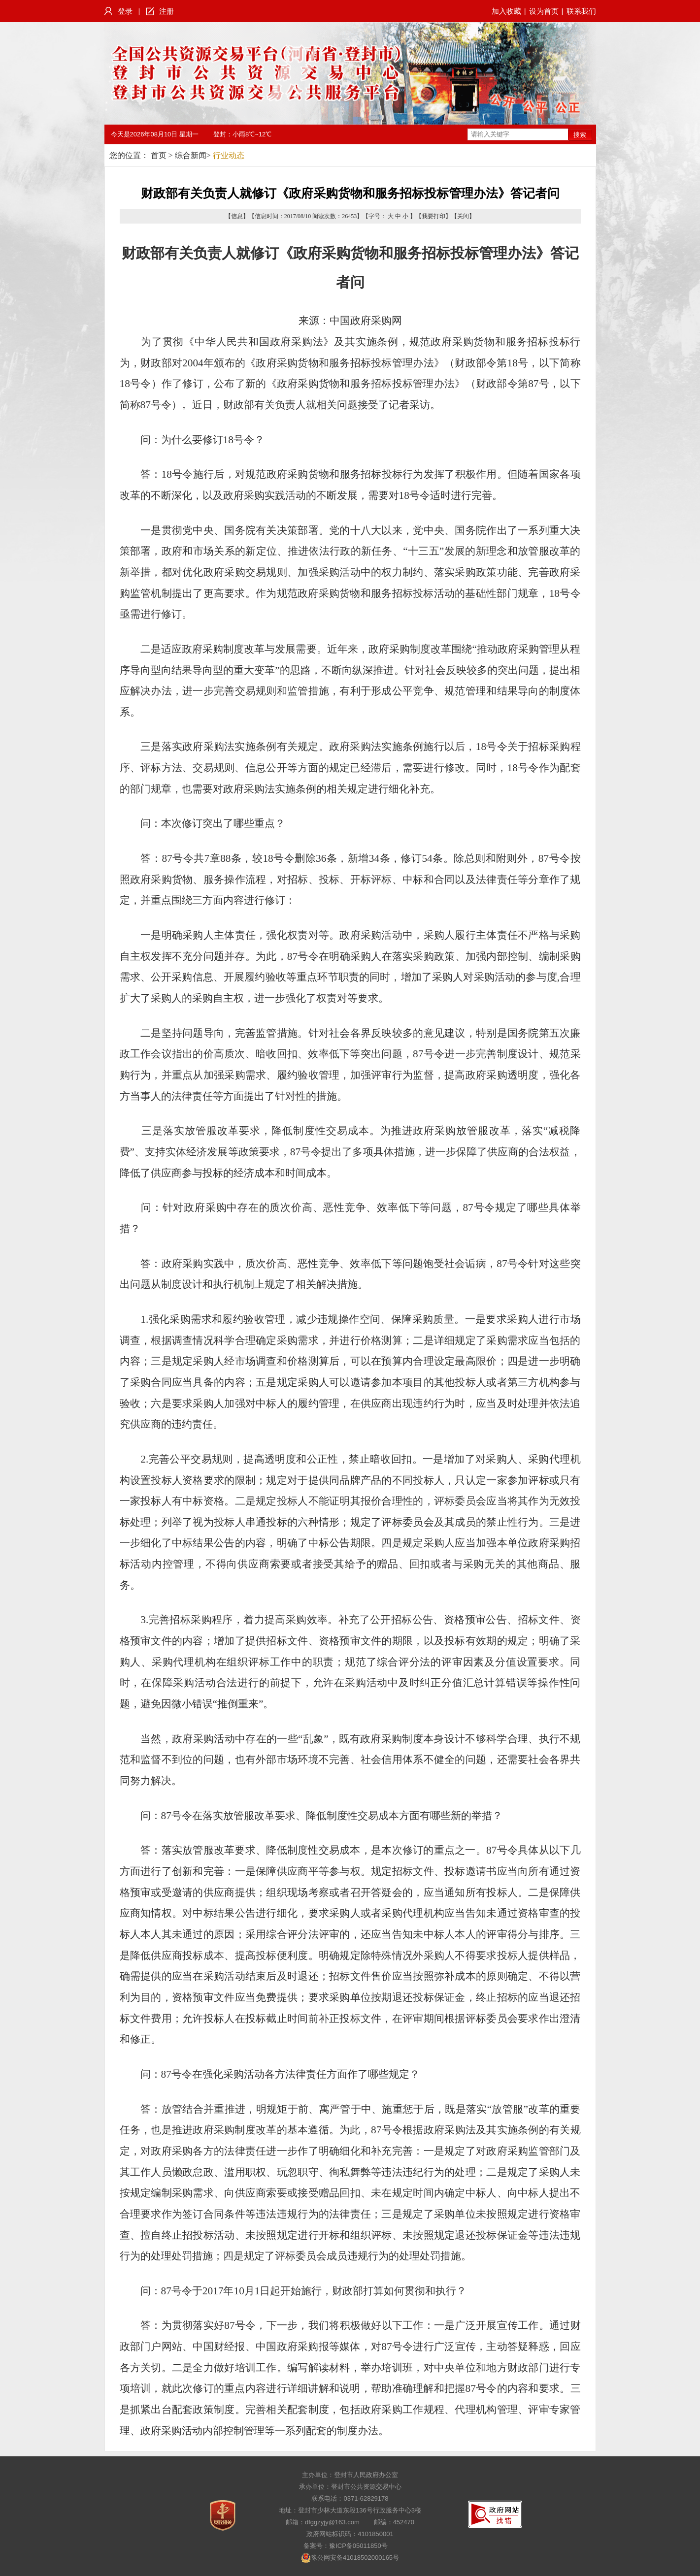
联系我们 (581, 11)
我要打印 (433, 216)
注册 (166, 11)
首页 (159, 155)
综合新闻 (190, 155)
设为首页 (544, 11)
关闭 (463, 216)
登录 (125, 11)
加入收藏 (506, 11)
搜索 (579, 134)
